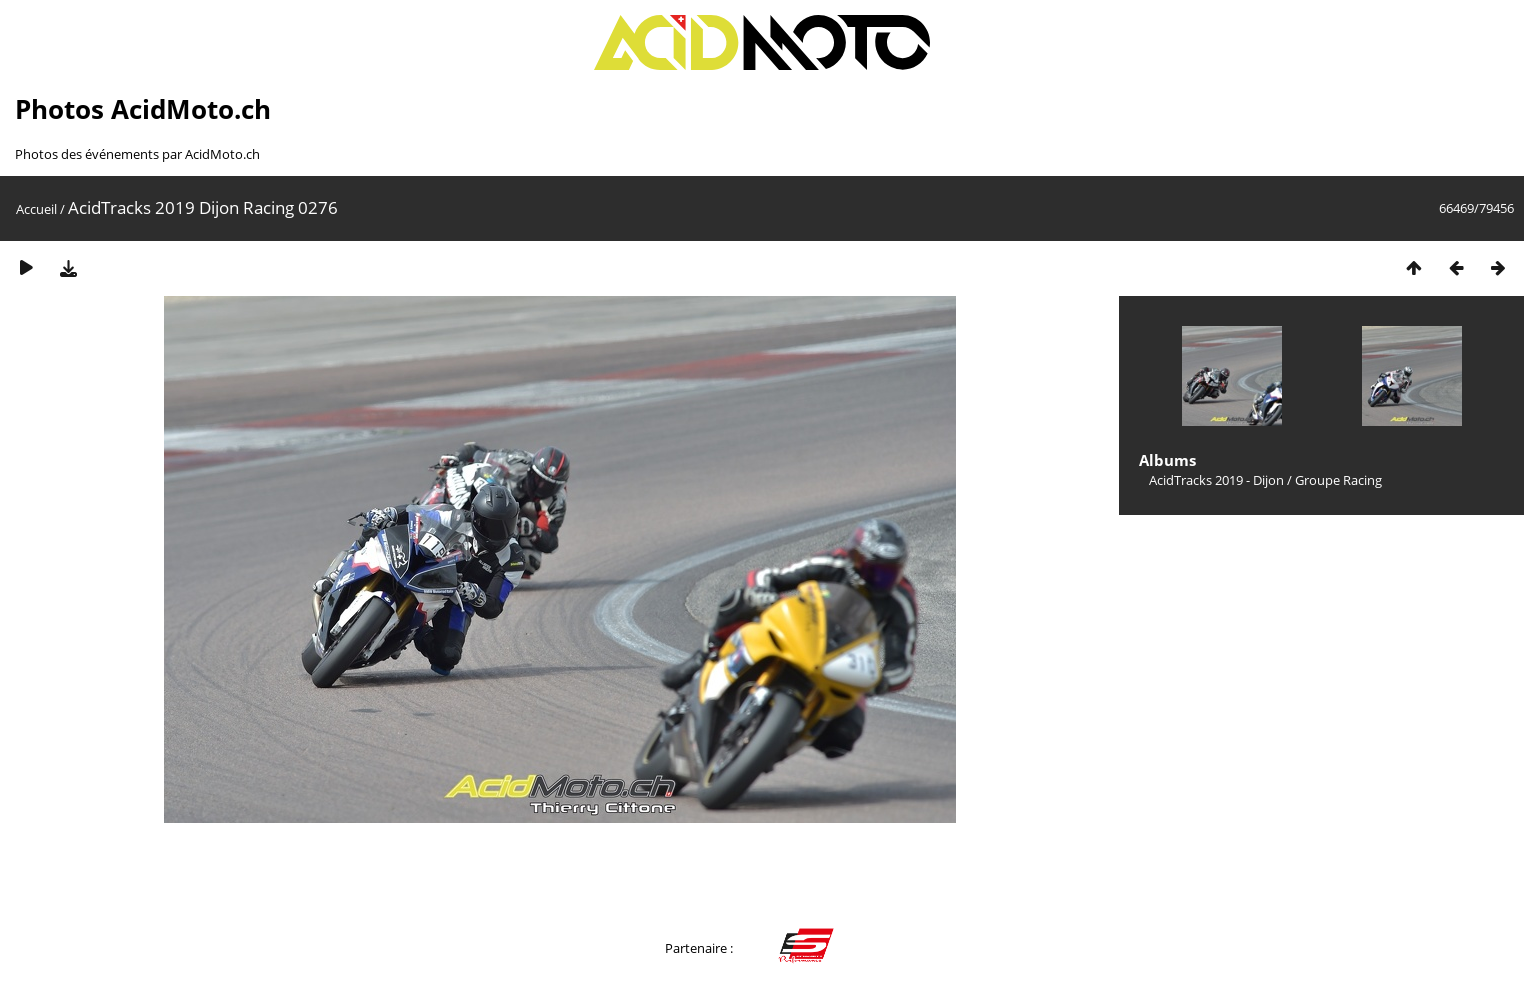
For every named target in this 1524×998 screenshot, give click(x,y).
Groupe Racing (1338, 480)
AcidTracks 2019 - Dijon (1216, 480)
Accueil (36, 209)
